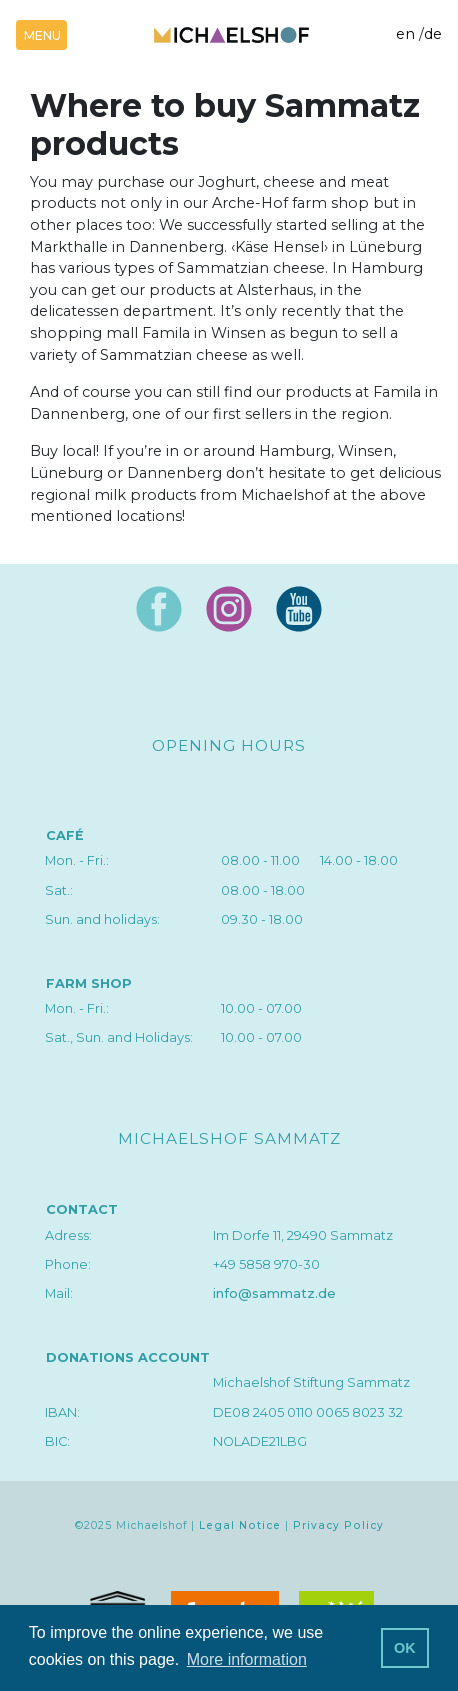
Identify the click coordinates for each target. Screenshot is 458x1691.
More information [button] (247, 1659)
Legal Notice (240, 1525)
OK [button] (405, 1648)
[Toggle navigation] (41, 35)
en (405, 34)
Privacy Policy (338, 1525)
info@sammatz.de (274, 1293)
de (433, 34)
